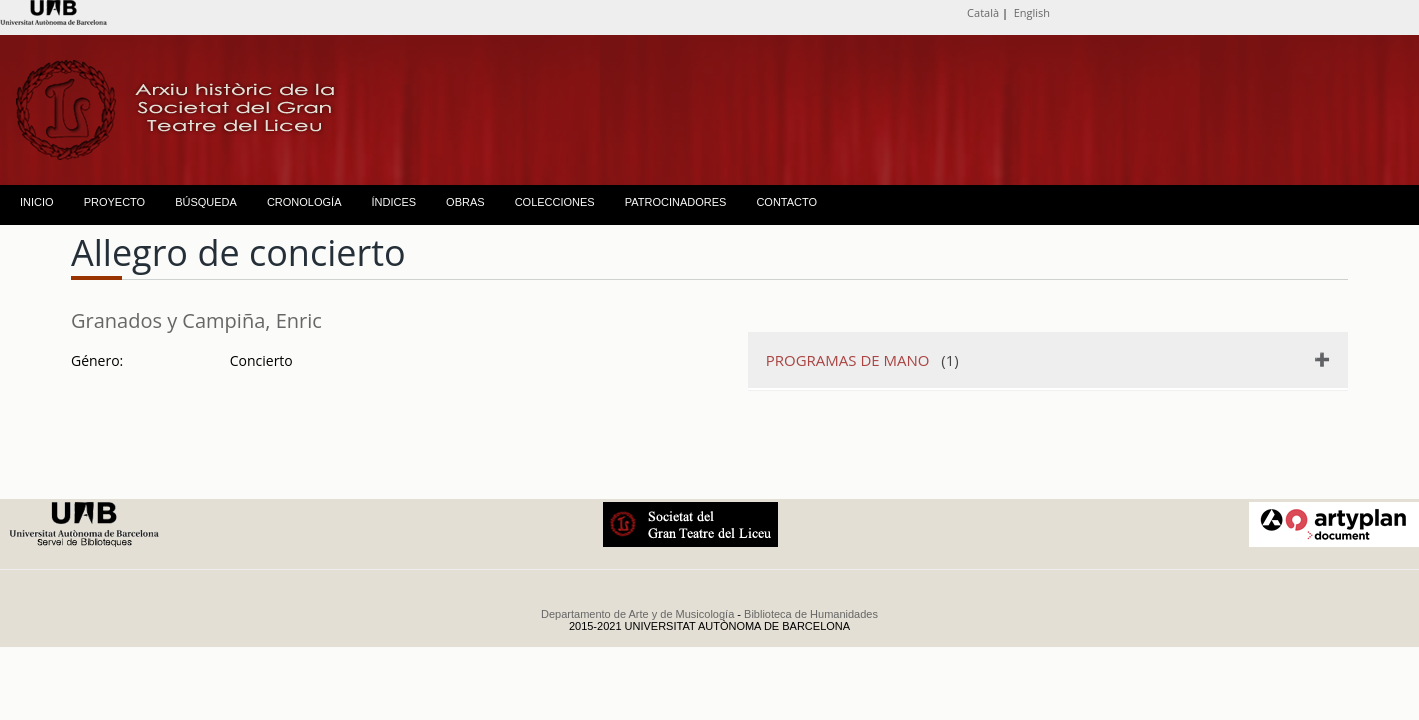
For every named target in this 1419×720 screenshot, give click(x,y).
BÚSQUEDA (206, 202)
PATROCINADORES (676, 202)
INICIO (37, 202)
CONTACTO (786, 202)
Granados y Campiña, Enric (196, 320)
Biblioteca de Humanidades (811, 614)
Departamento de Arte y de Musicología (637, 614)
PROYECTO (115, 202)
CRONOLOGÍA (304, 202)
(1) (862, 360)
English (1032, 12)
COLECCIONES (555, 202)
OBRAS (465, 202)
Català (983, 12)
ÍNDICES (393, 202)
